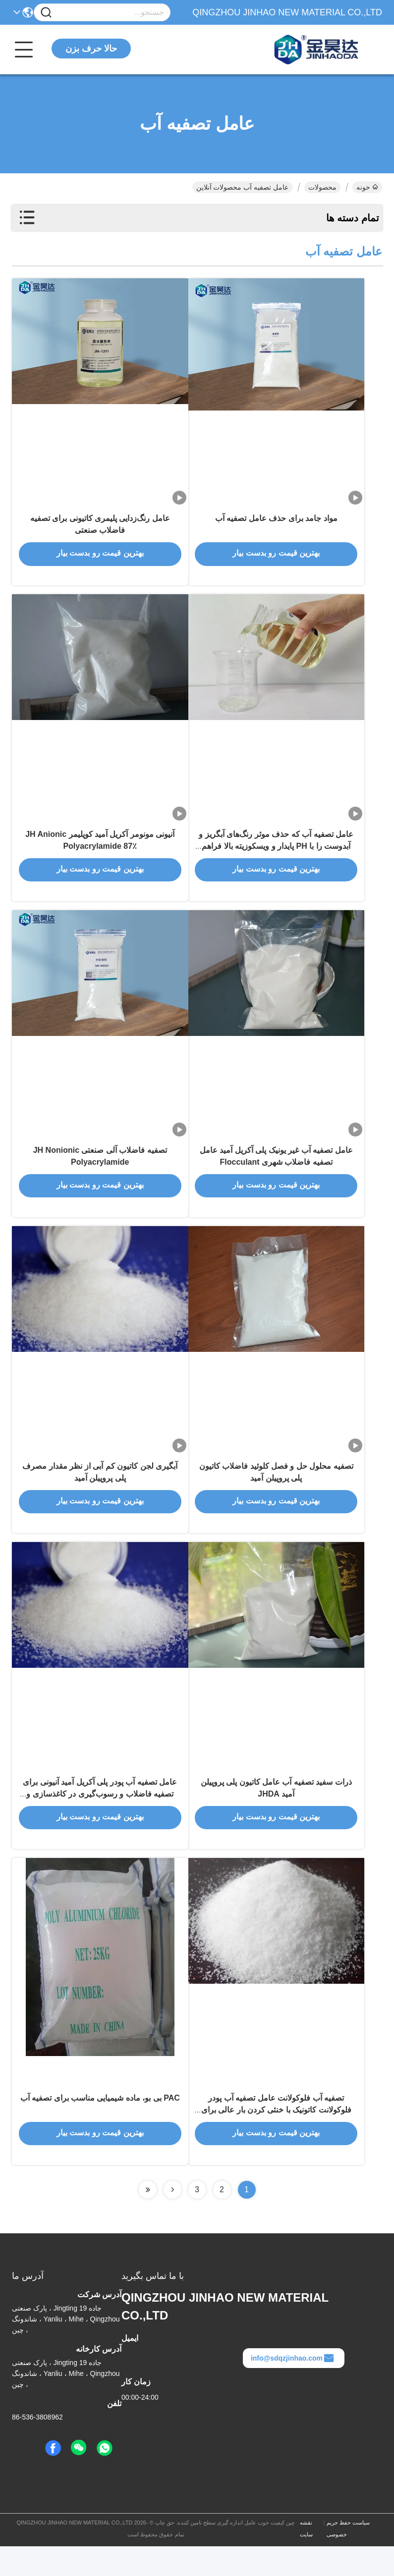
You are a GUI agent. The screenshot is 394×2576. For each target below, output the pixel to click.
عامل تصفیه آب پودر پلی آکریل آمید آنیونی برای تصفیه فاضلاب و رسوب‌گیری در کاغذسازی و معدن (100, 1818)
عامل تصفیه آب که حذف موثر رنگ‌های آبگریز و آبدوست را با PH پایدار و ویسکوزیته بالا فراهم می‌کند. (276, 855)
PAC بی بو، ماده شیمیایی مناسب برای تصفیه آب (100, 2127)
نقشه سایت (306, 2558)
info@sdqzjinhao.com (293, 2387)
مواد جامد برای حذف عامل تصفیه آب (276, 522)
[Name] (46, 12)
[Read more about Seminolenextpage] (172, 2219)
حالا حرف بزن (91, 48)
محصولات (322, 187)
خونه (367, 187)
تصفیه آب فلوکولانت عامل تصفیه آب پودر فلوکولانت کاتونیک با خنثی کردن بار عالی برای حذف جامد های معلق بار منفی (276, 2139)
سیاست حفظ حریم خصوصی (348, 2558)
